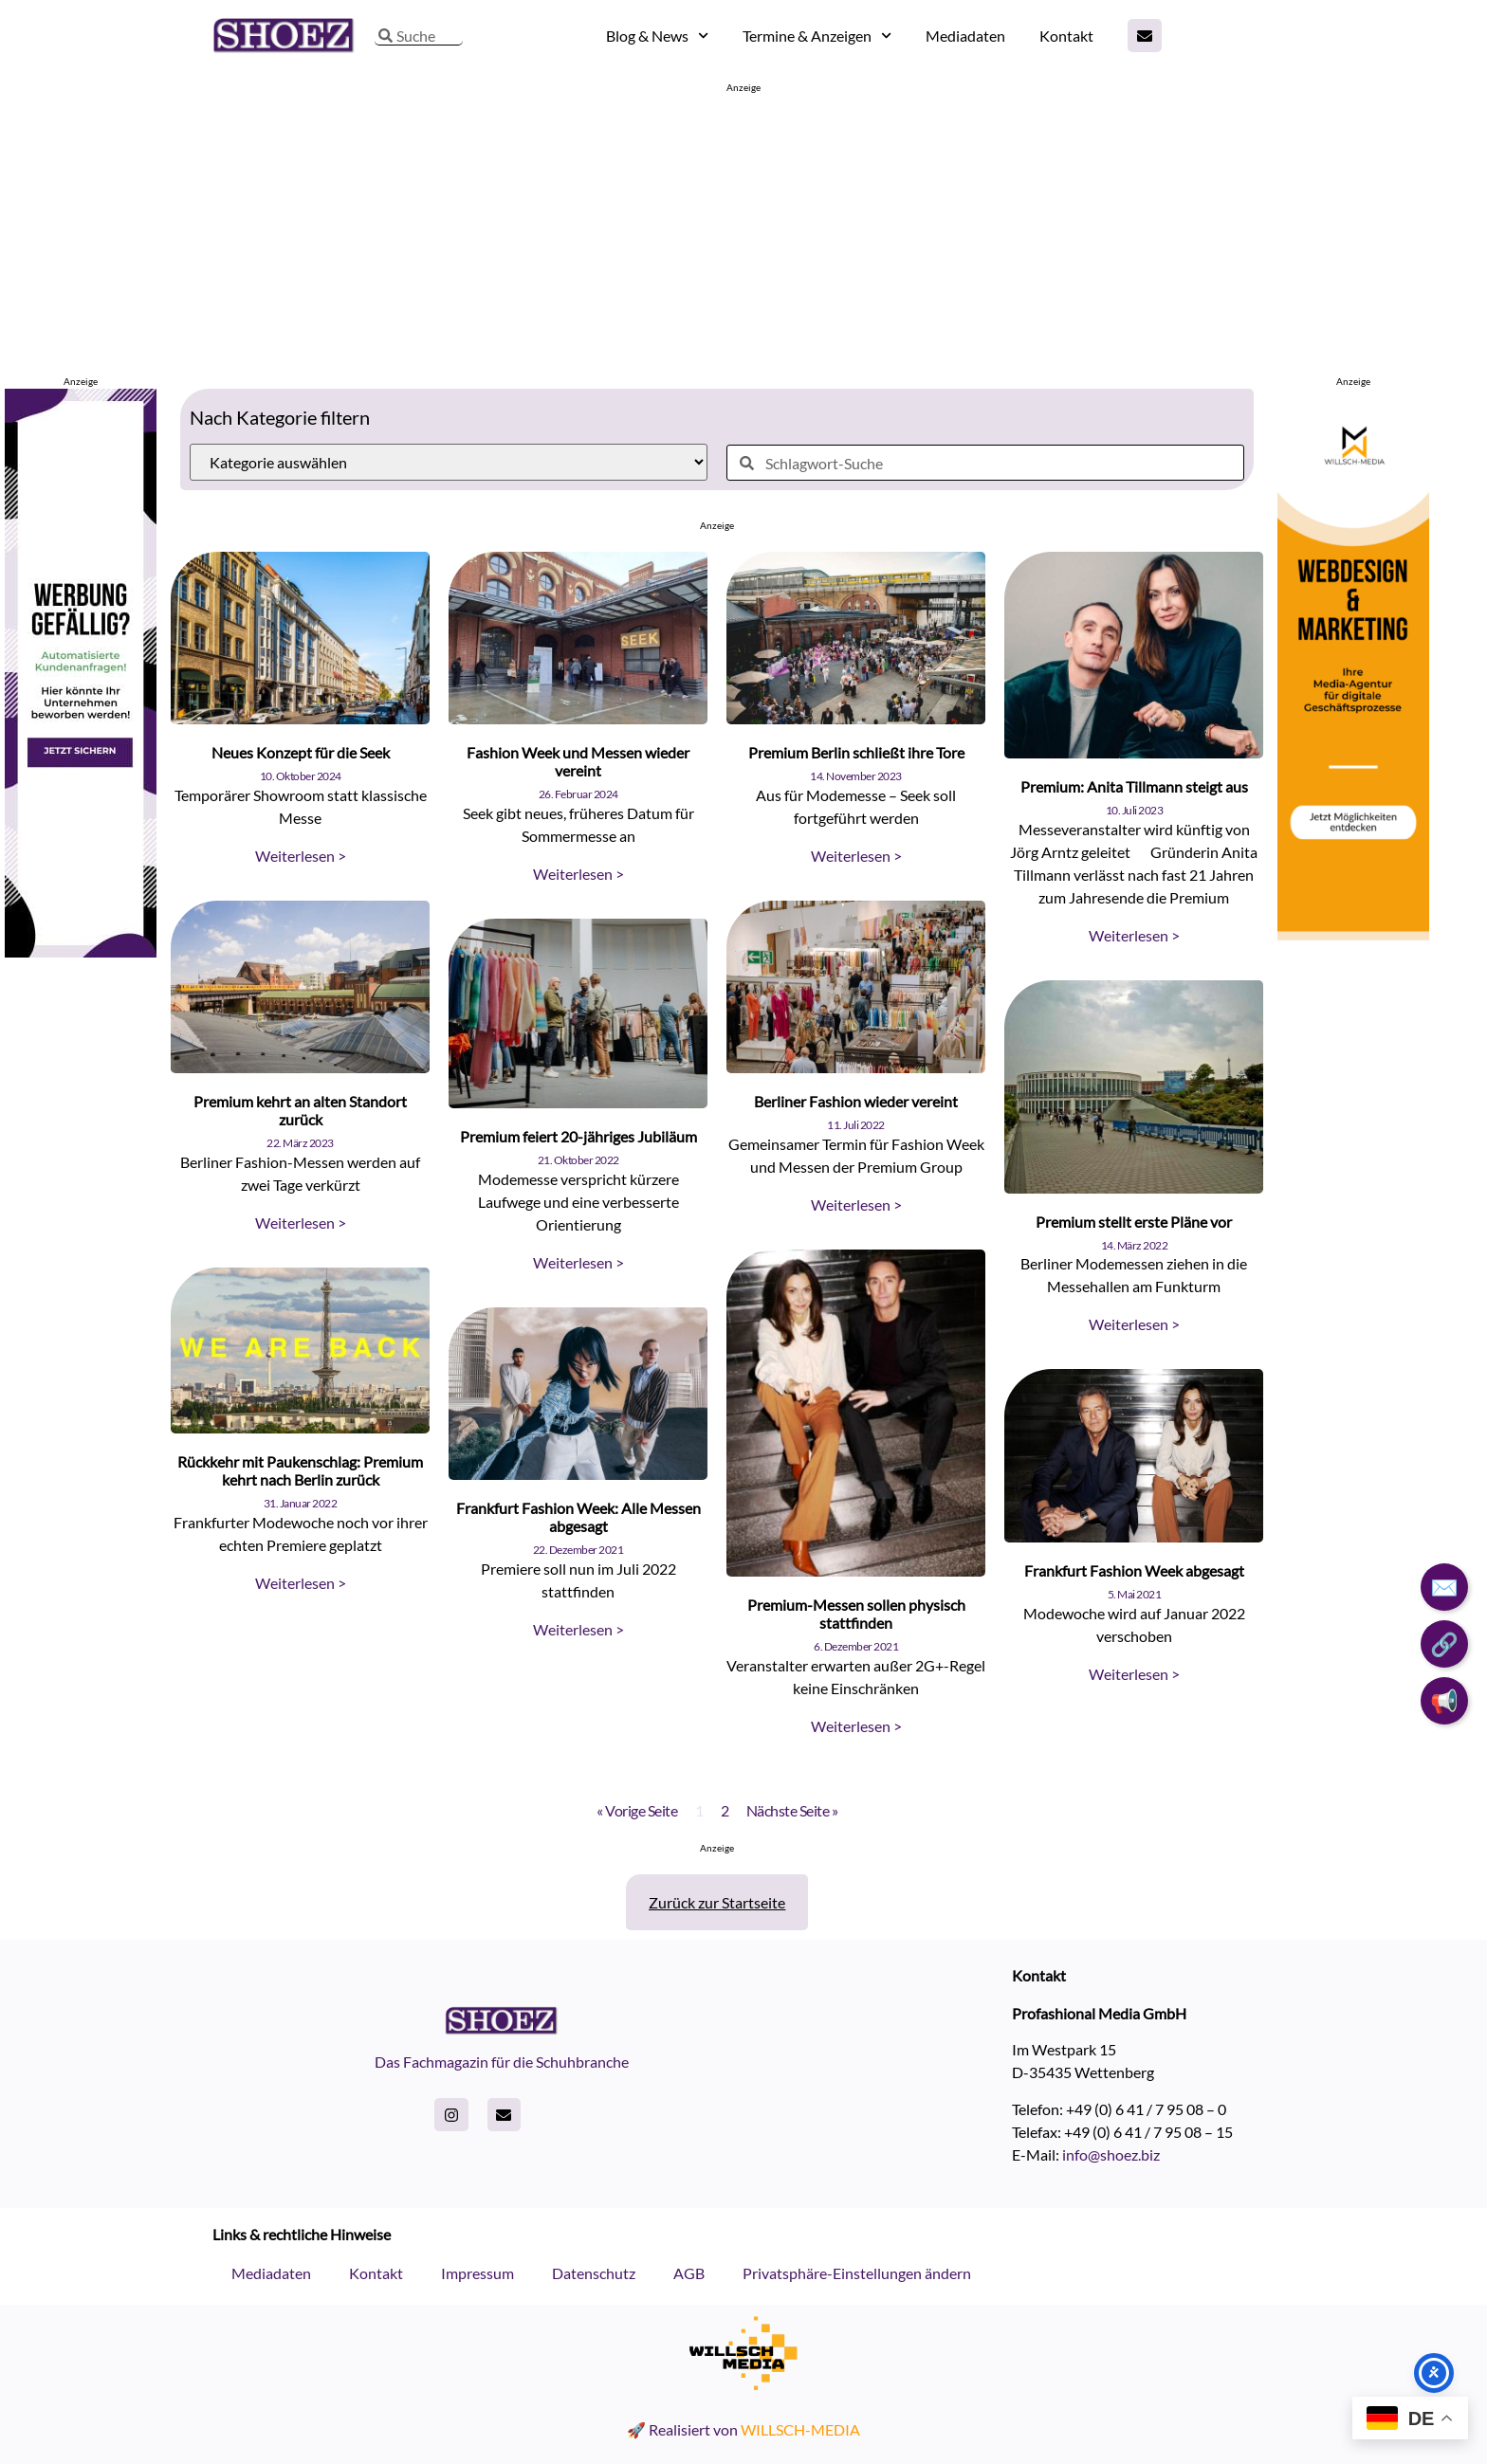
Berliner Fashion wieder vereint (856, 1101)
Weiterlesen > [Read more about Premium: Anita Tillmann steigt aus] (1134, 935)
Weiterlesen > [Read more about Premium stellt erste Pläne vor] (1134, 1324)
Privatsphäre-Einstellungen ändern (857, 2273)
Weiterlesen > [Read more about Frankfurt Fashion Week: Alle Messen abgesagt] (578, 1629)
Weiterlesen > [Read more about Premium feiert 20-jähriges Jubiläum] (578, 1262)
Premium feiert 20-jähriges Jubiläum (578, 1136)
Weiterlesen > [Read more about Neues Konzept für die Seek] (300, 856)
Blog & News (657, 35)
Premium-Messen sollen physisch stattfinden (856, 1614)
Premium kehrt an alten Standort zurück (300, 1110)
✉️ (1444, 1586)
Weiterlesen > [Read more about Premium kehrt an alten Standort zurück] (300, 1223)
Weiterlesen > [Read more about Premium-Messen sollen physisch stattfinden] (856, 1726)
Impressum (477, 2273)
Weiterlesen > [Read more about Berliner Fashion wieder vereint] (856, 1204)
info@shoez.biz (1111, 2154)
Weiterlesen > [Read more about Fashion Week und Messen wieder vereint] (578, 874)
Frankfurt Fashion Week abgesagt (1134, 1570)
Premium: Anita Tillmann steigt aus (1134, 786)
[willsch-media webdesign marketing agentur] (1353, 952)
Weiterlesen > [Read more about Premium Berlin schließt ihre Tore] (856, 856)
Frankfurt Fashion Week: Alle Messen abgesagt (578, 1517)
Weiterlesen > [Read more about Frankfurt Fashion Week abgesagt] (1134, 1674)
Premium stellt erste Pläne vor (1134, 1222)
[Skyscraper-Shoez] (80, 951)
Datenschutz (593, 2273)
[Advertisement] (743, 227)
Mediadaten (965, 36)
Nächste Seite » (792, 1810)
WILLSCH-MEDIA (800, 2429)
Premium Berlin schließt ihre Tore (856, 752)
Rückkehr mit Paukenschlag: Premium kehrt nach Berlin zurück (300, 1470)
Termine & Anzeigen (817, 35)
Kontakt (1066, 36)
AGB (689, 2273)
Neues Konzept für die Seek (300, 752)
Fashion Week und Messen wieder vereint (578, 761)
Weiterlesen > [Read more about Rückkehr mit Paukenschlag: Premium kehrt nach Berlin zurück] (300, 1583)
